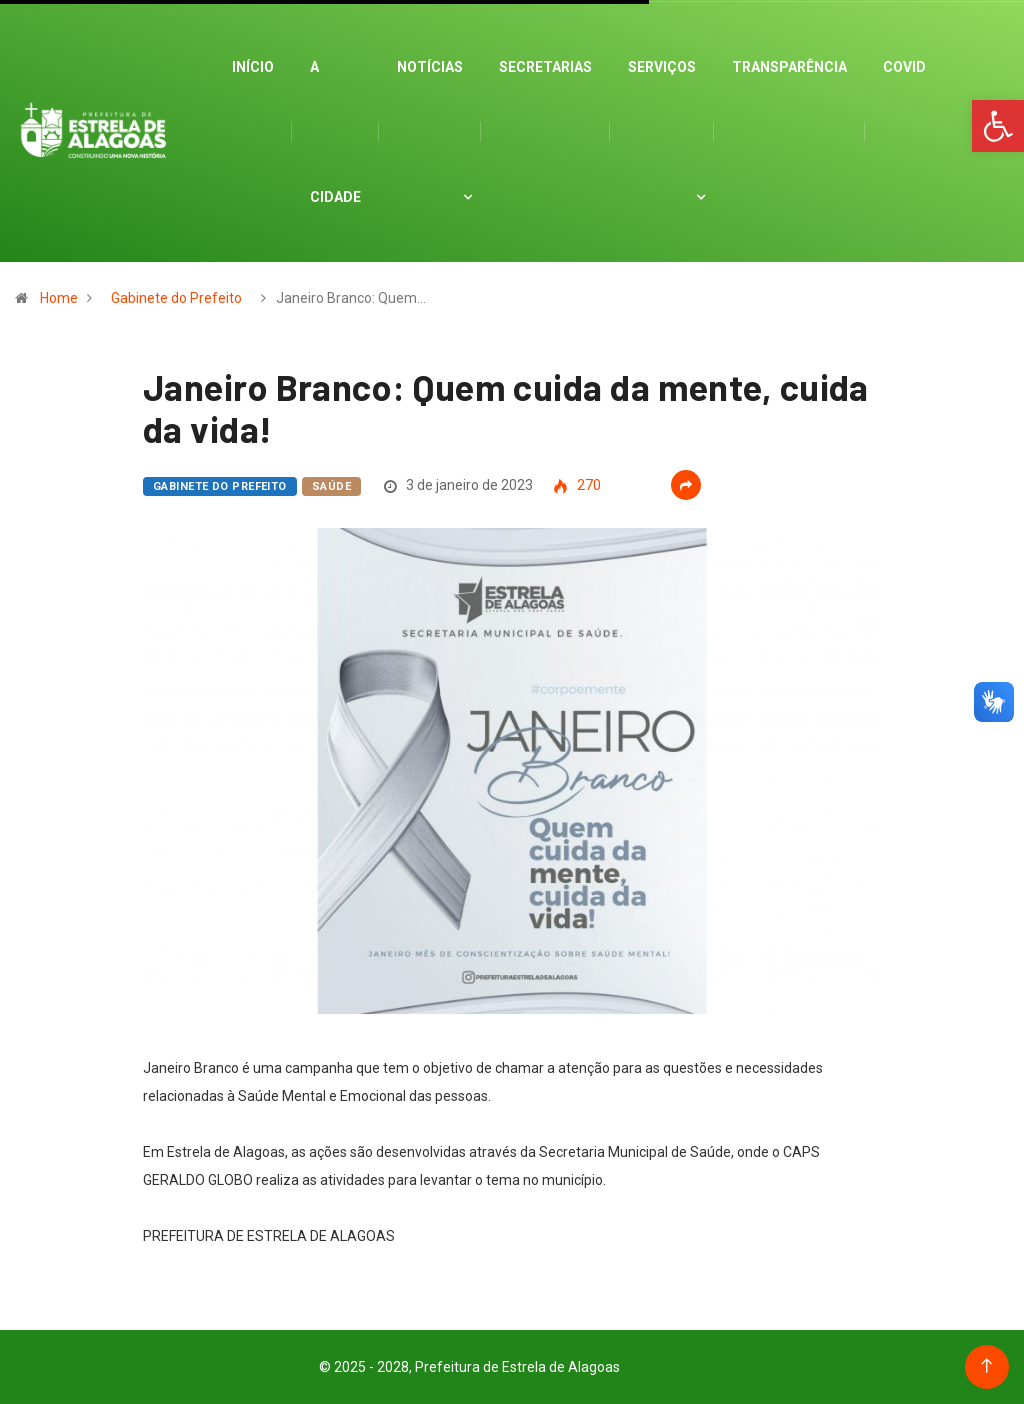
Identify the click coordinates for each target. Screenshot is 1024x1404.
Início (253, 67)
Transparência (789, 67)
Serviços (662, 67)
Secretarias (545, 67)
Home (59, 298)
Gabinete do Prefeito (176, 298)
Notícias (430, 67)
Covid (904, 67)
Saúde (331, 486)
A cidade (335, 132)
